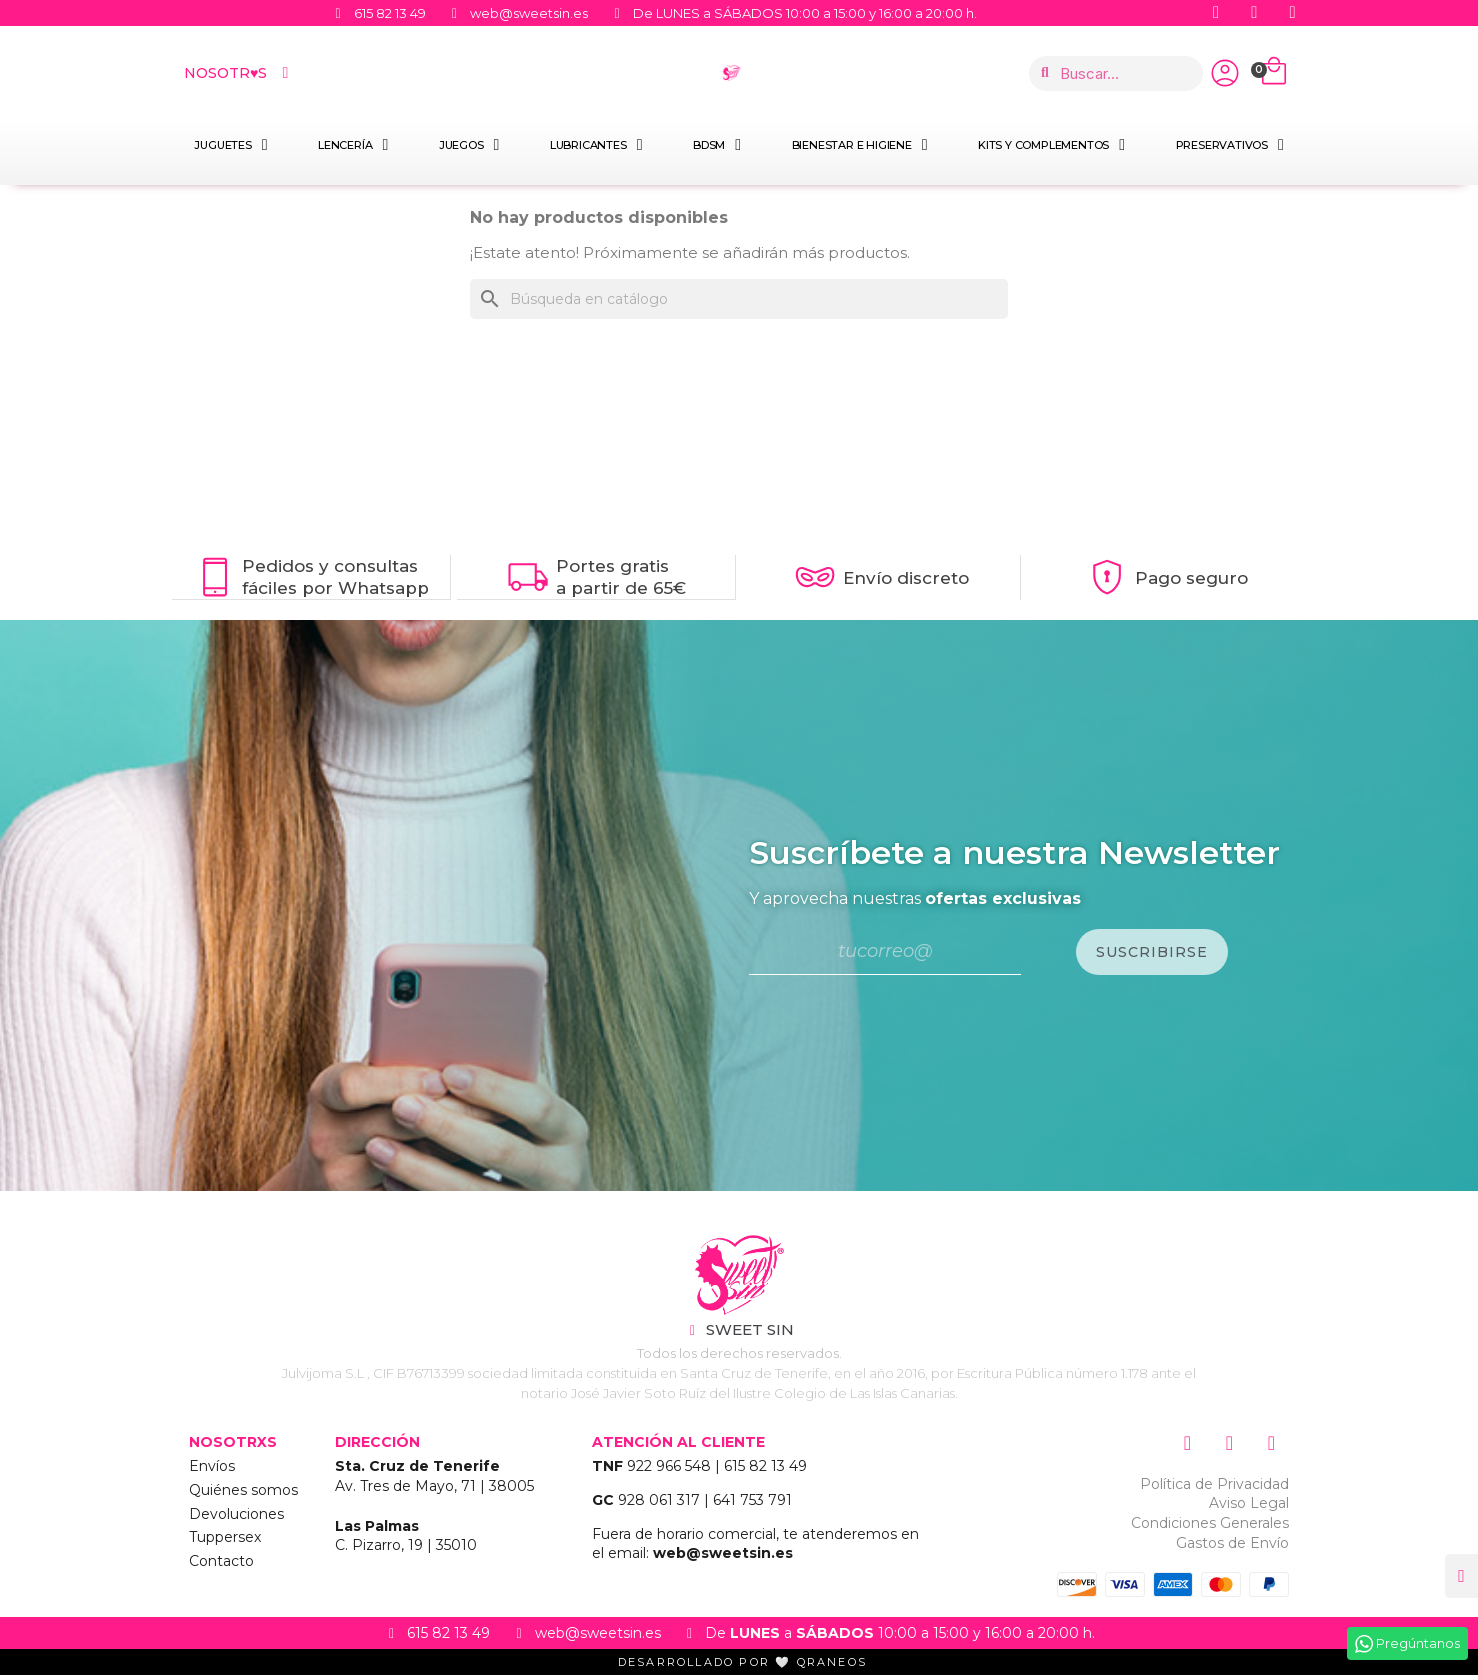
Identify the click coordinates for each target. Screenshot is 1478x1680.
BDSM (717, 145)
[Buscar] (739, 299)
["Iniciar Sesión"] (1225, 73)
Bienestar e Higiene (860, 145)
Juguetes (230, 145)
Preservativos (1230, 145)
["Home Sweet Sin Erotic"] (731, 73)
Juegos (469, 145)
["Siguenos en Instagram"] (1295, 13)
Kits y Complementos (1051, 145)
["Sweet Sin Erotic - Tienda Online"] (739, 1280)
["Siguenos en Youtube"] (1257, 13)
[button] (1459, 1574)
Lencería (353, 145)
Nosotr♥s (238, 73)
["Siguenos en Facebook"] (1219, 13)
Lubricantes (596, 145)
